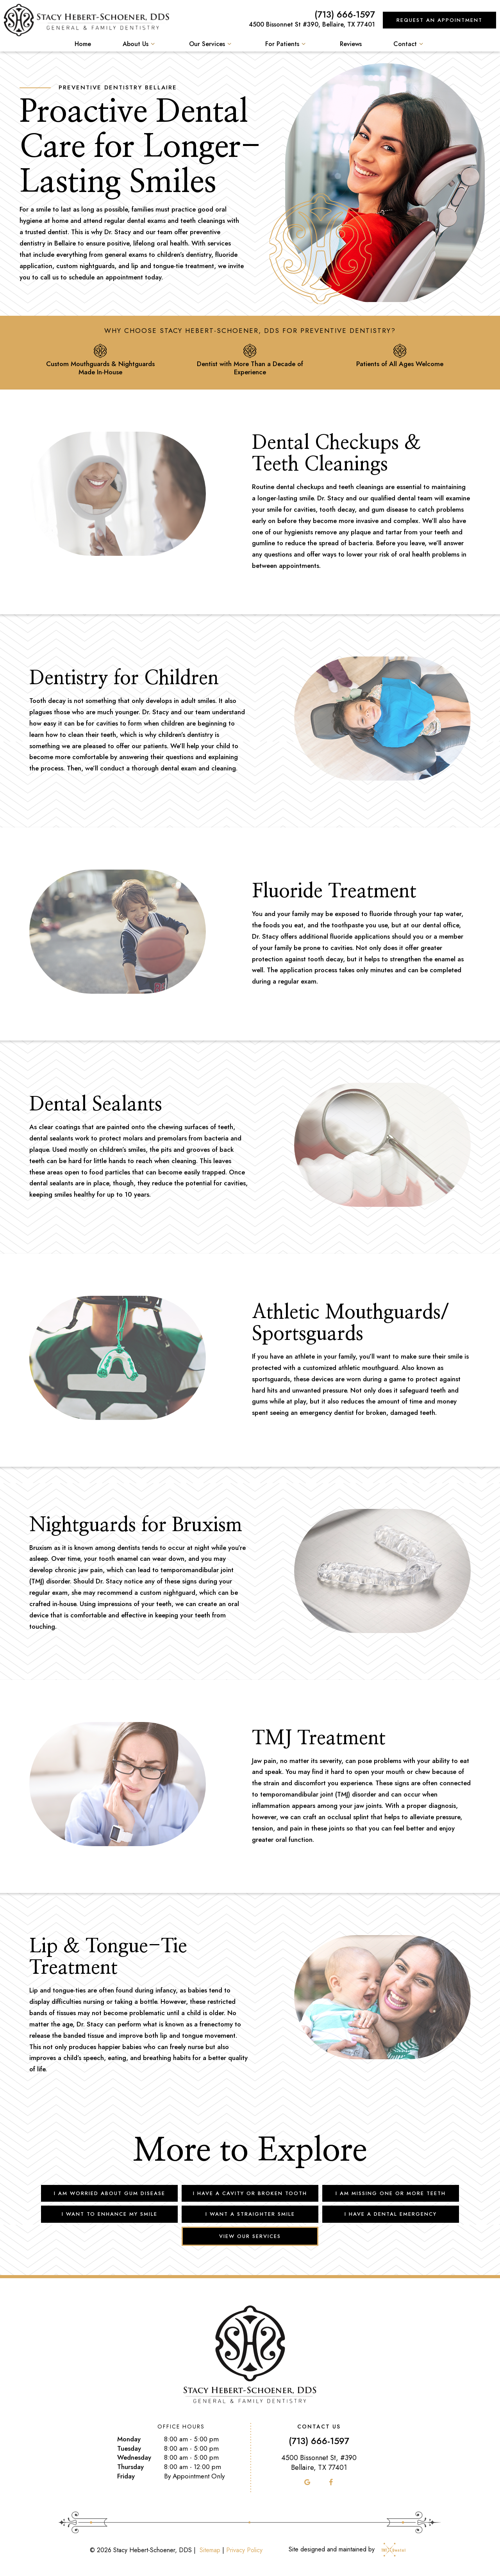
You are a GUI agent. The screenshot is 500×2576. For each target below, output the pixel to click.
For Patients (286, 43)
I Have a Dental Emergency (391, 2214)
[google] (307, 2482)
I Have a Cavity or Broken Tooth (250, 2193)
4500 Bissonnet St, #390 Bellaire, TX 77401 (319, 2463)
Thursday (130, 2466)
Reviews (351, 43)
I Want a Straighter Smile (250, 2214)
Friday (126, 2476)
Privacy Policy (244, 2550)
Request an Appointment (439, 20)
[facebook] (331, 2482)
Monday (129, 2439)
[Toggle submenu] (152, 44)
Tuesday (129, 2448)
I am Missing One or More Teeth (391, 2193)
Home (83, 43)
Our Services (211, 43)
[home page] (86, 20)
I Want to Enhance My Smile (109, 2214)
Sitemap (210, 2550)
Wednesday (134, 2457)
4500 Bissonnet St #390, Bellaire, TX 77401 (312, 24)
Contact (409, 43)
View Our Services (250, 2236)
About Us (140, 43)
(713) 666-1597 (344, 14)
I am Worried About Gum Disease (109, 2193)
